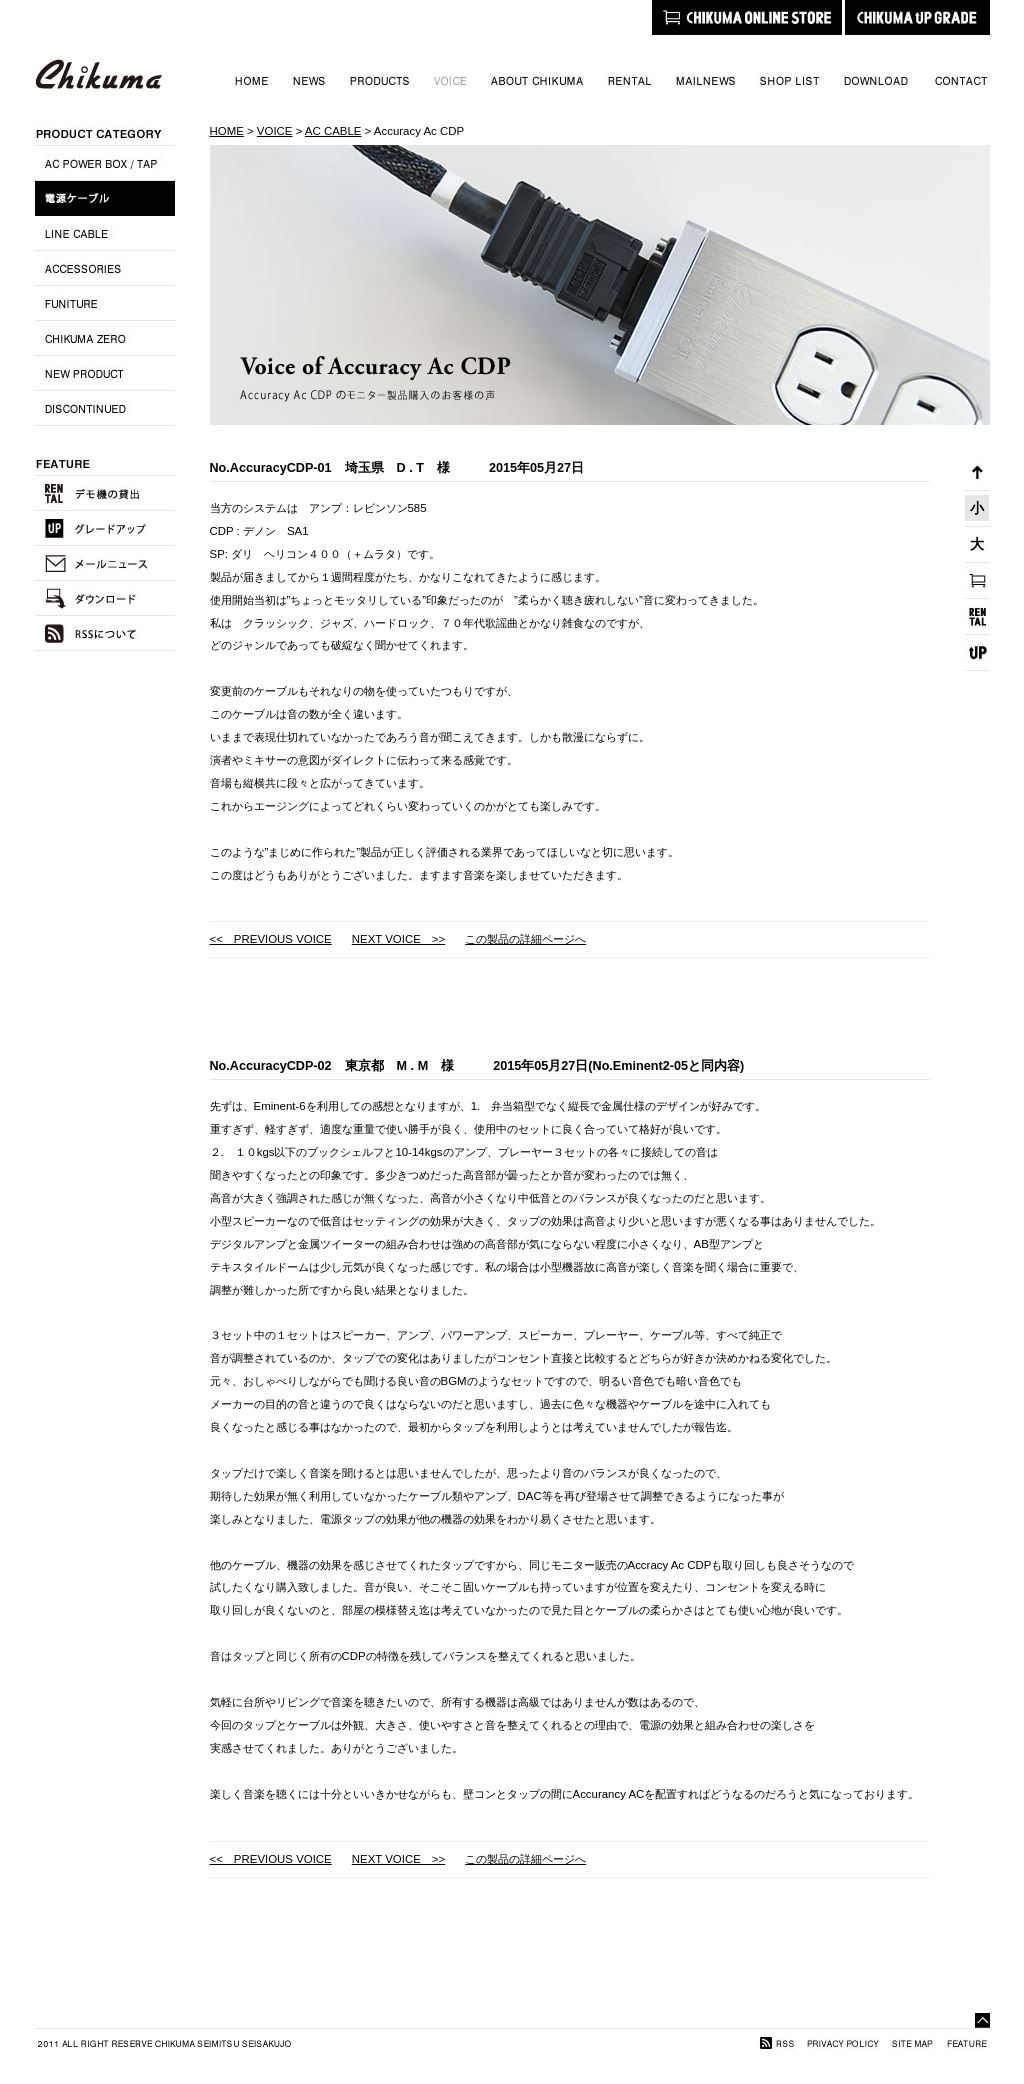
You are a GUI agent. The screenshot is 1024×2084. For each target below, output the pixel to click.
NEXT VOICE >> (398, 939)
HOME (227, 131)
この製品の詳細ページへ (525, 939)
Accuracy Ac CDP (419, 131)
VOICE (275, 131)
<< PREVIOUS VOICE (271, 939)
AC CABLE (333, 131)
